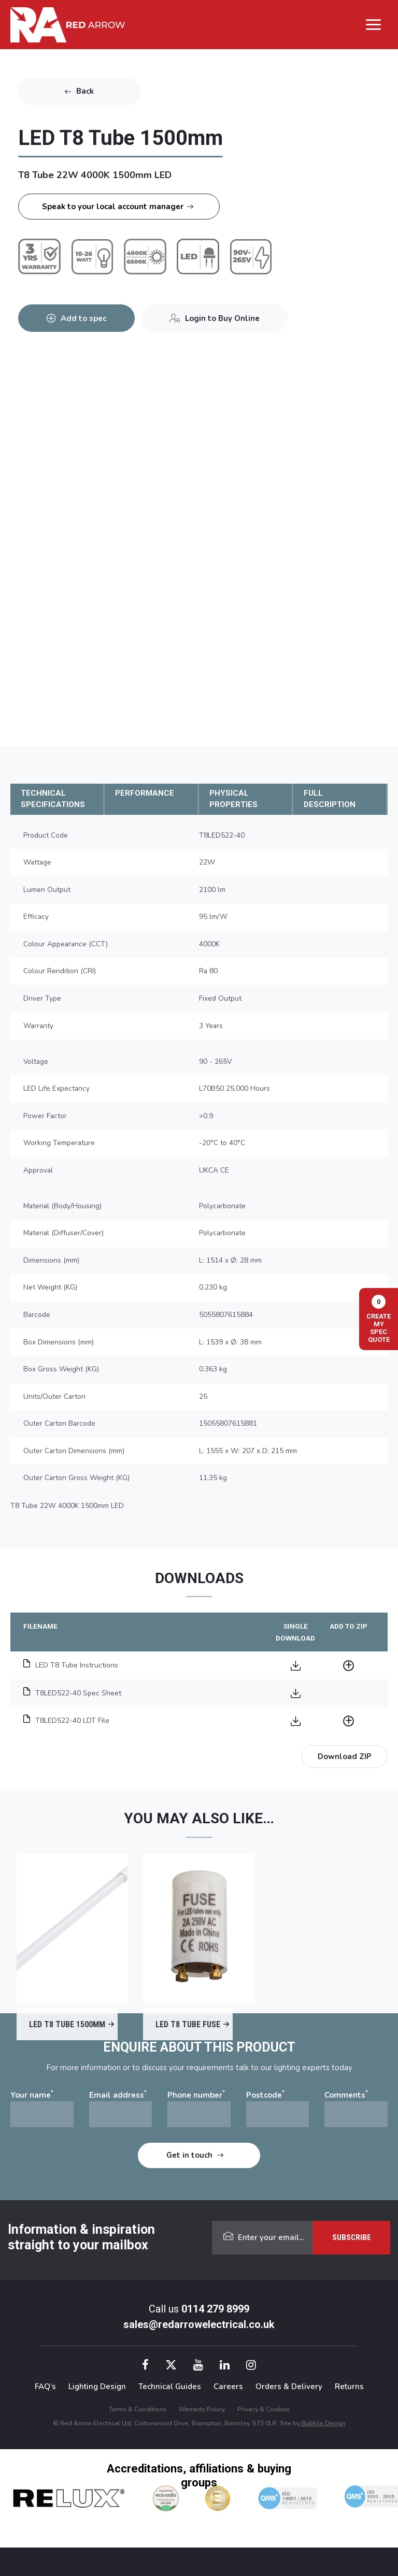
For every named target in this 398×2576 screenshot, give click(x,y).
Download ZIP (345, 1756)
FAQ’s (45, 2386)
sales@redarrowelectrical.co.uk (199, 2324)
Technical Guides (169, 2386)
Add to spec (83, 318)
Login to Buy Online (222, 318)
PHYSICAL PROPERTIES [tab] (233, 799)
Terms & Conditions (137, 2409)
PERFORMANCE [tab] (144, 793)
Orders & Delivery (288, 2386)
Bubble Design (323, 2423)
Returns (349, 2386)
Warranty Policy (202, 2409)
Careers (228, 2386)
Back (85, 91)
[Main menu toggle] (374, 25)
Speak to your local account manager (112, 206)
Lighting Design (97, 2386)
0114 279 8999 (215, 2309)
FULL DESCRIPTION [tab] (330, 799)
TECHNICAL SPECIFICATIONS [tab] (53, 799)
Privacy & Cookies (263, 2409)
